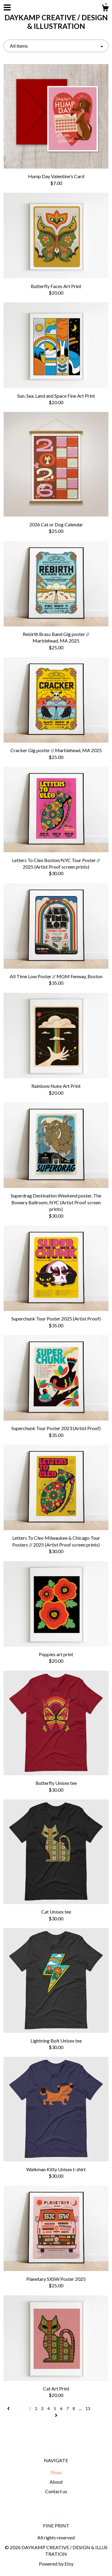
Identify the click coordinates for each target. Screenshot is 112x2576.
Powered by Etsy (56, 2563)
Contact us (56, 2491)
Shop (56, 2472)
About (56, 2482)
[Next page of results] (56, 2415)
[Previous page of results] (8, 2408)
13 (87, 2408)
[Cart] (105, 8)
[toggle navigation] (7, 7)
